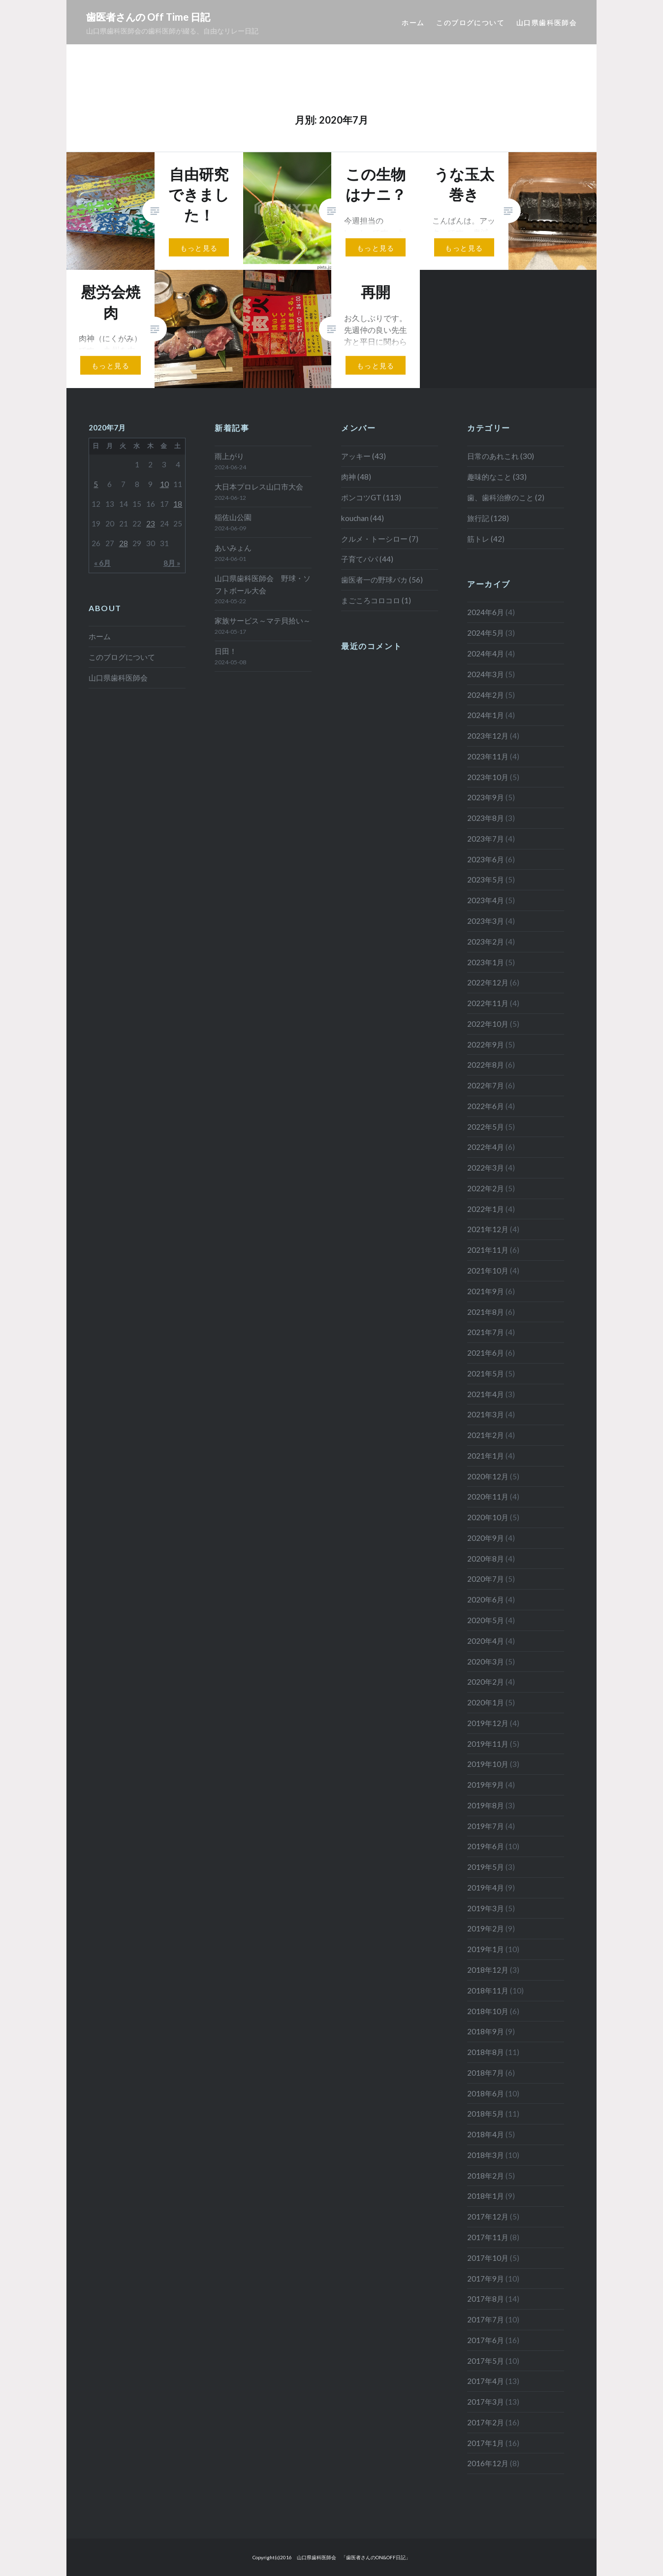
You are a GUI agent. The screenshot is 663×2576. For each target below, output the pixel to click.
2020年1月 (485, 1702)
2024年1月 (485, 715)
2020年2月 (485, 1681)
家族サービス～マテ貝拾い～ (263, 620)
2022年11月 (487, 1003)
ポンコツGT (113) (371, 497)
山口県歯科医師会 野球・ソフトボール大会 (263, 584)
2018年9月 (485, 2031)
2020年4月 (485, 1640)
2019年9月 (485, 1784)
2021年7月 (485, 1332)
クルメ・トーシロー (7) (379, 538)
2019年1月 (485, 1949)
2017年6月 (485, 2340)
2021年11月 (487, 1249)
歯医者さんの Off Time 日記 (148, 17)
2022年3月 (485, 1167)
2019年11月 (487, 1743)
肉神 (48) (356, 476)
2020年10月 (487, 1517)
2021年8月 (485, 1311)
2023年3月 (485, 920)
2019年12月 (487, 1723)
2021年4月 (485, 1394)
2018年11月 (487, 1990)
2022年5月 (485, 1126)
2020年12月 (487, 1476)
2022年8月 (485, 1064)
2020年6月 (485, 1599)
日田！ (226, 651)
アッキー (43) (363, 456)
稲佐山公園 (233, 517)
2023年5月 (485, 879)
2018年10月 (487, 2011)
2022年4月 (485, 1146)
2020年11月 (487, 1496)
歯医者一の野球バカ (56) (382, 579)
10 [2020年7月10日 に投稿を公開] (164, 484)
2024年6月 (485, 612)
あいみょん (233, 547)
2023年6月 (485, 859)
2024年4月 (485, 653)
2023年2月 (485, 941)
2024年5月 (485, 632)
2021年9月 (485, 1291)
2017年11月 (487, 2237)
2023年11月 (487, 756)
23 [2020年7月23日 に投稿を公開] (150, 523)
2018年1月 (485, 2195)
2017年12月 (487, 2216)
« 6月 (102, 562)
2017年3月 (485, 2401)
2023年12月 (487, 735)
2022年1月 (485, 1209)
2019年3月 (485, 1908)
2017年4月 (485, 2381)
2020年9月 (485, 1537)
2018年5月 (485, 2113)
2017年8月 (485, 2298)
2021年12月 (487, 1229)
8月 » (171, 562)
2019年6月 (485, 1846)
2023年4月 (485, 900)
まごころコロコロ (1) (376, 600)
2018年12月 (487, 1969)
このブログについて (470, 22)
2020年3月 (485, 1661)
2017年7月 (485, 2319)
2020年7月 (485, 1578)
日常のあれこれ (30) (500, 456)
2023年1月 (485, 962)
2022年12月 (487, 982)
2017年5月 (485, 2360)
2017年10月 (487, 2257)
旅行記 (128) (488, 518)
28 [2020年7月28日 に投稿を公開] (123, 543)
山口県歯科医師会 (546, 22)
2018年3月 (485, 2155)
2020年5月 (485, 1620)
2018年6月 (485, 2093)
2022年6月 (485, 1106)
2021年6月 (485, 1352)
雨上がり (229, 456)
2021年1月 (485, 1455)
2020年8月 (485, 1558)
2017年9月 (485, 2278)
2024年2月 (485, 694)
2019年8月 (485, 1805)
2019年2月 (485, 1928)
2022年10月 (487, 1023)
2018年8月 (485, 2052)
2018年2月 (485, 2175)
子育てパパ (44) (367, 558)
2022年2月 (485, 1188)
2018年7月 (485, 2072)
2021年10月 (487, 1270)
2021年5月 (485, 1373)
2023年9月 (485, 797)
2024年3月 (485, 674)
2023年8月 (485, 818)
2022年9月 (485, 1044)
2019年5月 (485, 1866)
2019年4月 (485, 1887)
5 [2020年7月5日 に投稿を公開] (96, 484)
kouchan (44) (362, 518)
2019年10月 (487, 1764)
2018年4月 (485, 2134)
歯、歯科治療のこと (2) (505, 497)
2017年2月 (485, 2422)
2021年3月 (485, 1414)
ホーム (413, 22)
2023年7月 (485, 838)
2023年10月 (487, 777)
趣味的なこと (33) (497, 476)
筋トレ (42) (486, 538)
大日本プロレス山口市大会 (259, 486)
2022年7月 (485, 1085)
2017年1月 (485, 2443)
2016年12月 (487, 2463)
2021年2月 (485, 1435)
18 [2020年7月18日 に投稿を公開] (177, 503)
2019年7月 (485, 1826)
